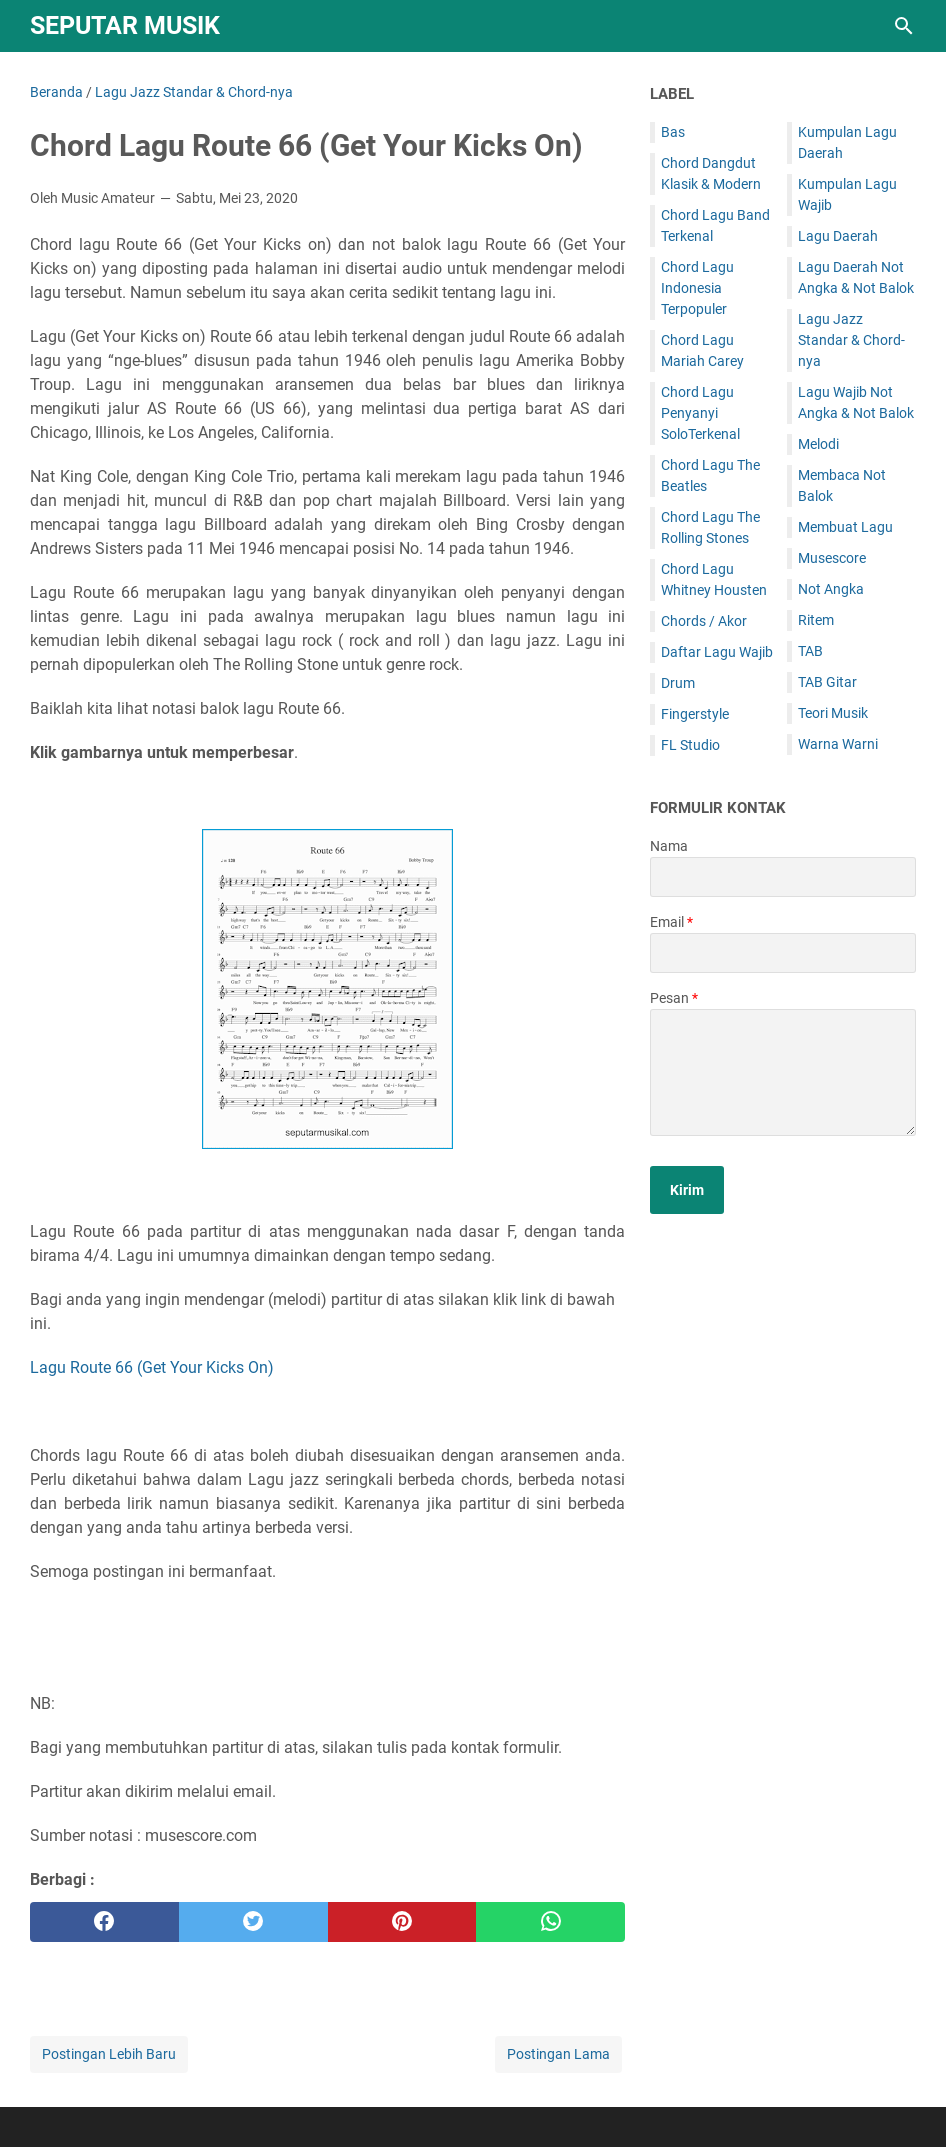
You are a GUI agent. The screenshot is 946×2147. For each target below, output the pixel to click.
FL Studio (690, 745)
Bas (673, 132)
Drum (678, 683)
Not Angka (831, 589)
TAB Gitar (827, 682)
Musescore (832, 558)
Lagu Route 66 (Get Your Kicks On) (152, 1367)
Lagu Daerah (838, 236)
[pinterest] (402, 1922)
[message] (783, 1072)
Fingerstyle (695, 714)
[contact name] (783, 877)
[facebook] (104, 1922)
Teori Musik (833, 713)
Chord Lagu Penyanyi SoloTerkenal (700, 413)
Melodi (818, 444)
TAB (810, 651)
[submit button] (687, 1190)
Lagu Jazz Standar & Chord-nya (851, 340)
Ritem (816, 620)
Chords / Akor (704, 621)
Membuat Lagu (845, 527)
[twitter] (253, 1922)
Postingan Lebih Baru (109, 2054)
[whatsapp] (550, 1922)
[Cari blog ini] (904, 26)
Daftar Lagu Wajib (717, 652)
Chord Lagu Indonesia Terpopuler (697, 288)
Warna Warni (838, 744)
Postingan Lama (558, 2054)
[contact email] (783, 953)
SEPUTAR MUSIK (125, 25)
